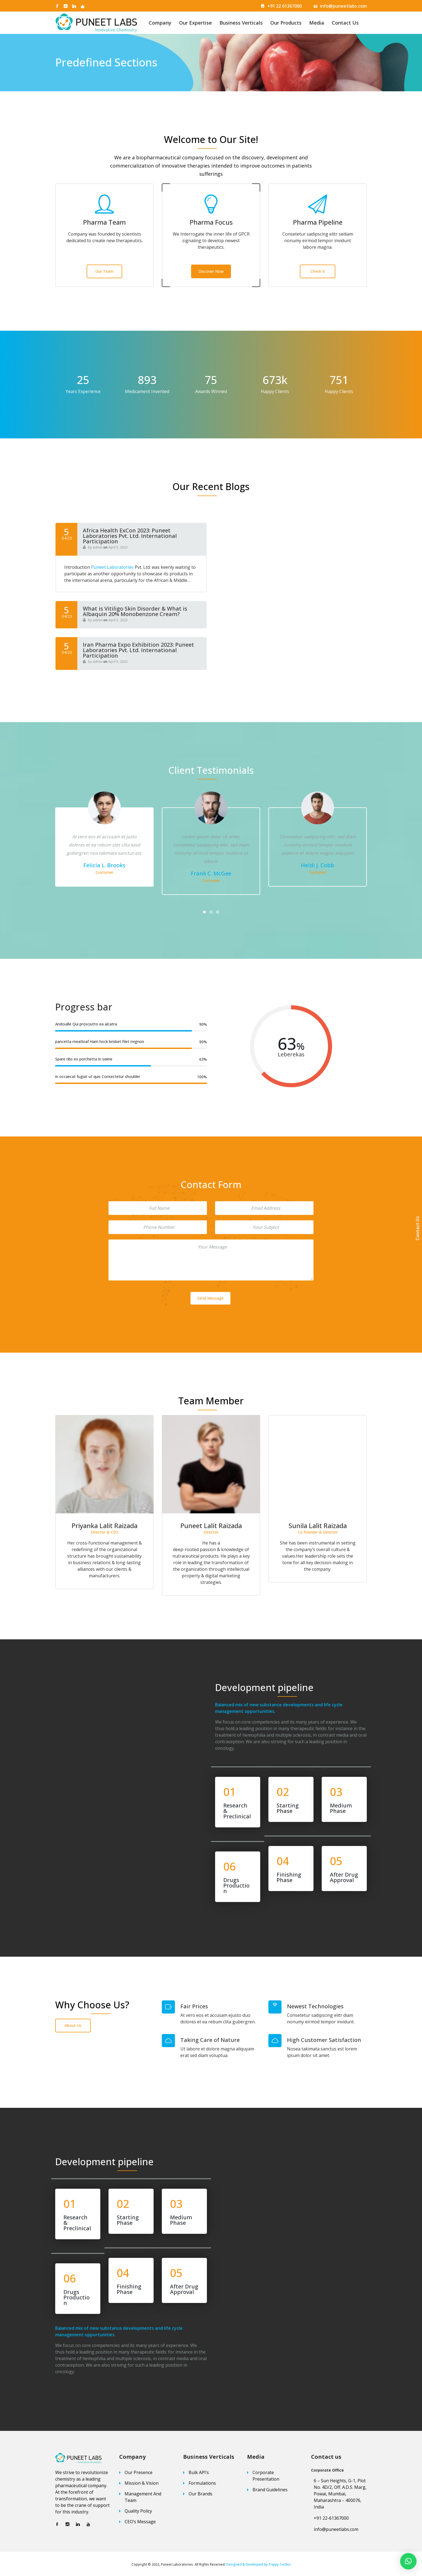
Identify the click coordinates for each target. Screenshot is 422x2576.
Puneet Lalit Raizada (317, 1525)
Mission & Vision (142, 2483)
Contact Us (345, 22)
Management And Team (143, 2497)
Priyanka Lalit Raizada (211, 1525)
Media (316, 22)
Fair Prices (194, 2006)
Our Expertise (195, 22)
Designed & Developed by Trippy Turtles (258, 2564)
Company (160, 22)
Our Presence (139, 2472)
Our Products (285, 22)
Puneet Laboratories (112, 567)
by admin (92, 547)
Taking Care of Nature (210, 2040)
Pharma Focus (211, 222)
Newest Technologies (315, 2006)
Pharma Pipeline (317, 222)
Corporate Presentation (266, 2475)
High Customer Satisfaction (324, 2040)
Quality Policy (138, 2511)
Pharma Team (104, 222)
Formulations (202, 2483)
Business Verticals (241, 22)
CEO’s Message (140, 2522)
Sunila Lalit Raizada (104, 1525)
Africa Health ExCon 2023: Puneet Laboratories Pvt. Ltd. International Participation (130, 536)
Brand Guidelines (270, 2490)
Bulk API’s (199, 2472)
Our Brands (200, 2494)
